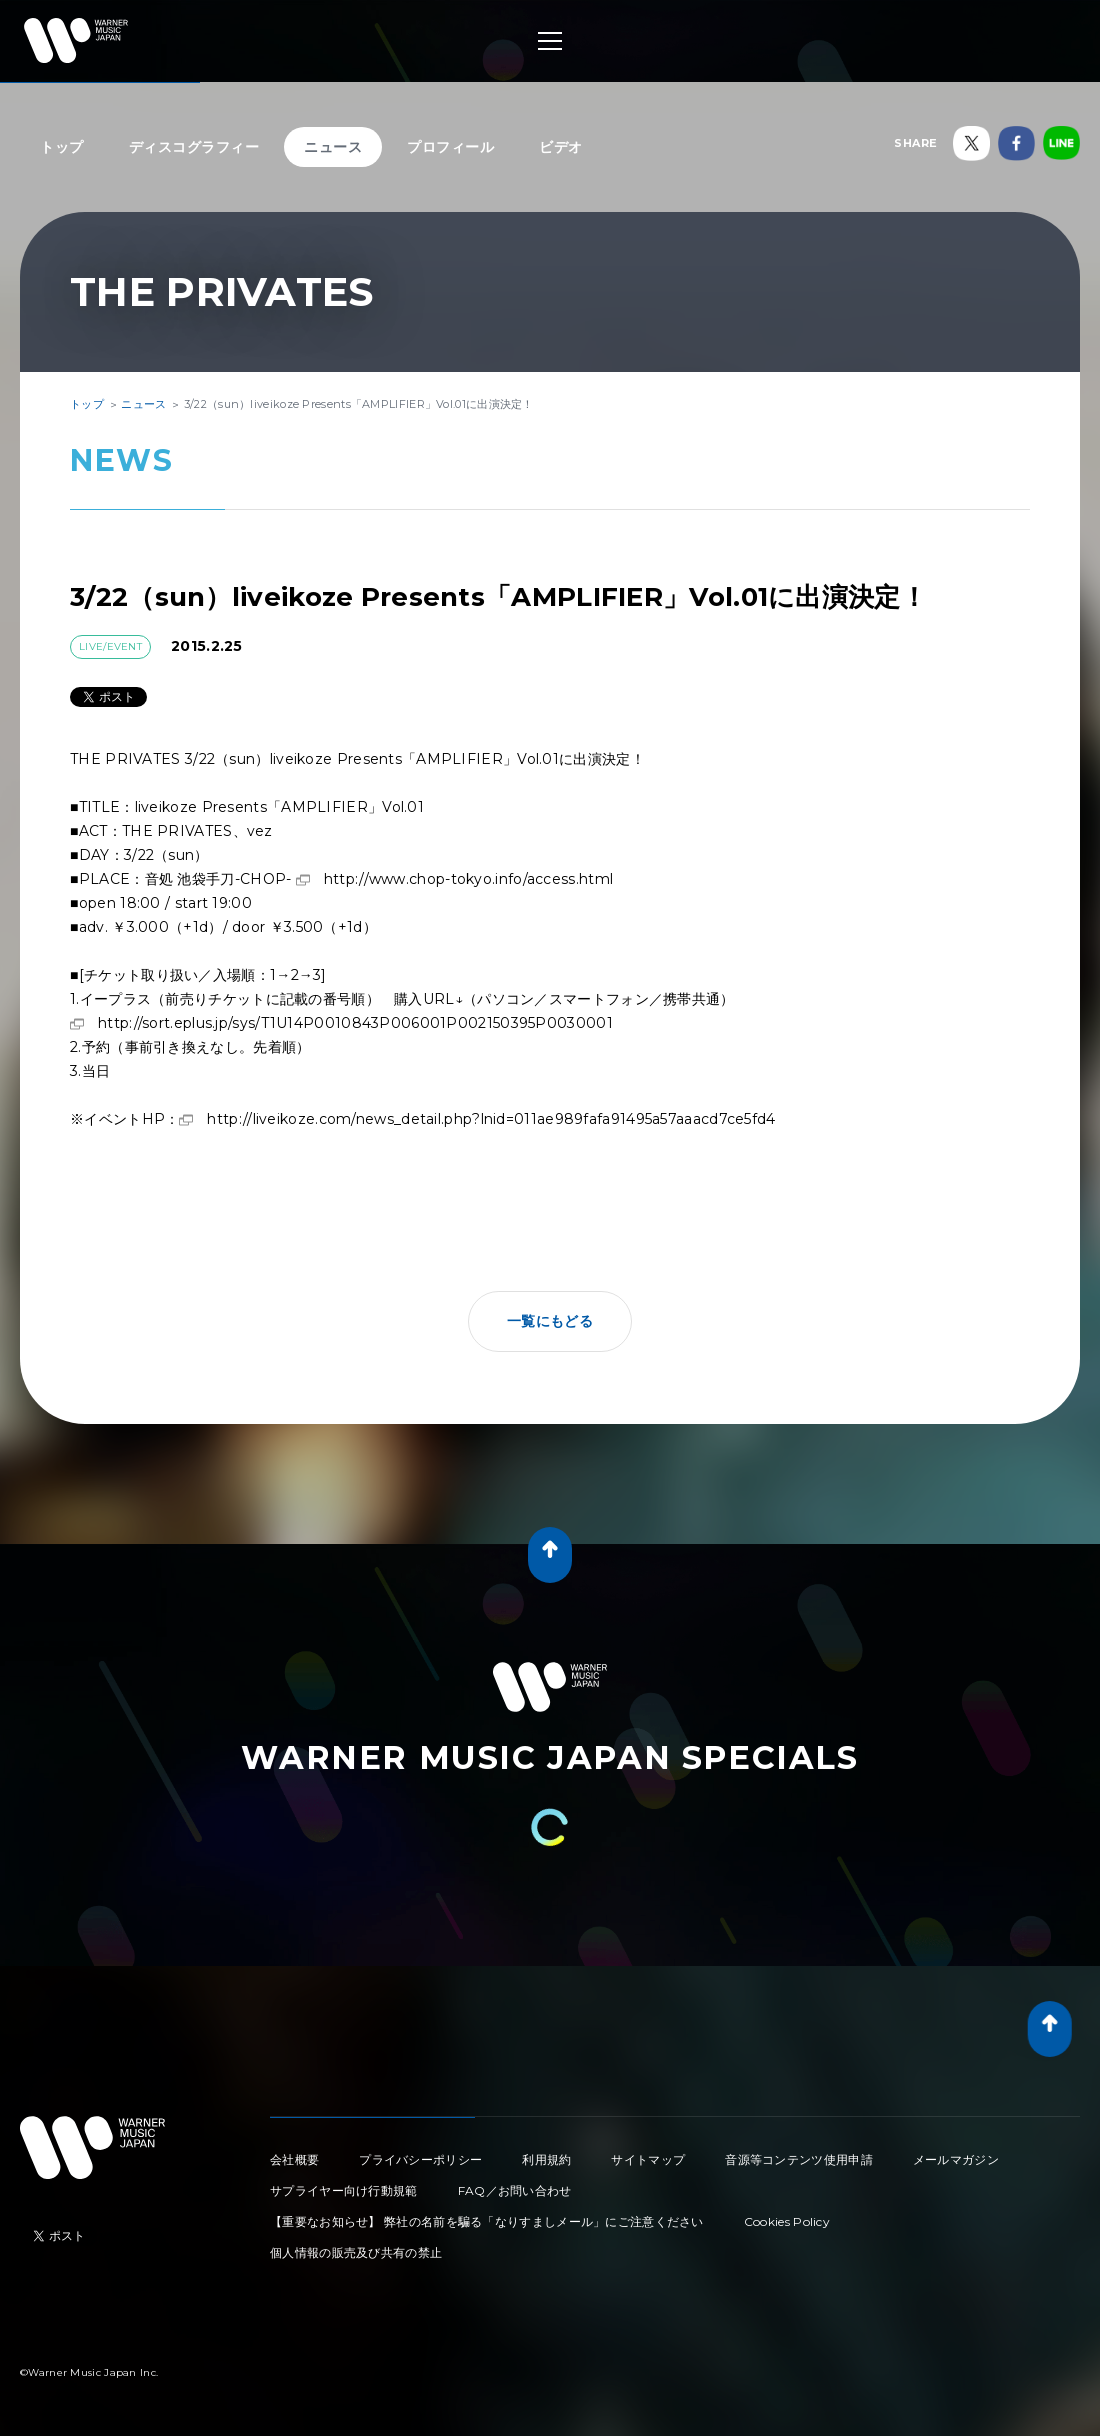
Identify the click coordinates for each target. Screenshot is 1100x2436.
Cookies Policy (787, 2221)
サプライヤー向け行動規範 (344, 2190)
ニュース (333, 147)
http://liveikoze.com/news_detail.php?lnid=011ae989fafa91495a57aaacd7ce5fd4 (491, 1119)
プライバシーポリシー (420, 2159)
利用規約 (546, 2159)
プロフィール (450, 147)
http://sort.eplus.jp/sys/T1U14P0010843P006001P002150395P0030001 (355, 1023)
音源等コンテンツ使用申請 (799, 2159)
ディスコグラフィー (194, 147)
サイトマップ (648, 2159)
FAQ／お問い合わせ (515, 2190)
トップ (62, 147)
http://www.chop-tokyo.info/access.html (468, 879)
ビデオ (561, 147)
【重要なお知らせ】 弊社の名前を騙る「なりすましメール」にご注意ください (487, 2221)
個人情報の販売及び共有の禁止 (356, 2252)
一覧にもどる (550, 1321)
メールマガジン (956, 2159)
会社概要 (294, 2159)
